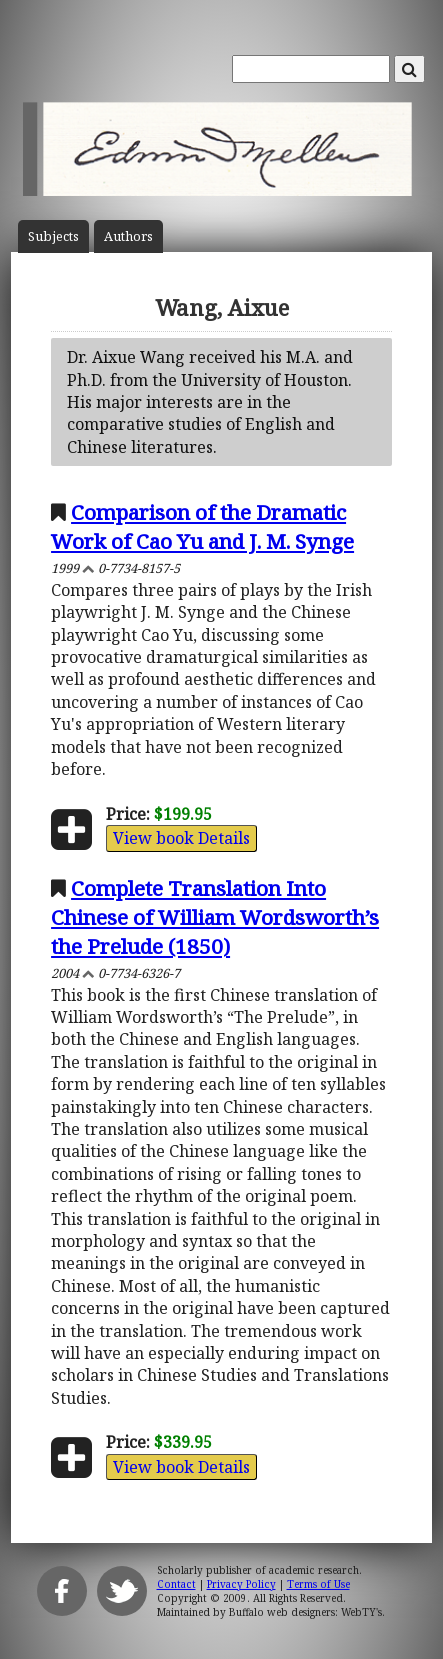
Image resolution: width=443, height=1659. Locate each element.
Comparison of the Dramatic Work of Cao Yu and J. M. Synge (202, 526)
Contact (176, 1584)
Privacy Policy (241, 1584)
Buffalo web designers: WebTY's (305, 1612)
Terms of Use (318, 1584)
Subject (53, 236)
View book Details (181, 838)
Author (128, 236)
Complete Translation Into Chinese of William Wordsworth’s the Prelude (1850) (215, 917)
